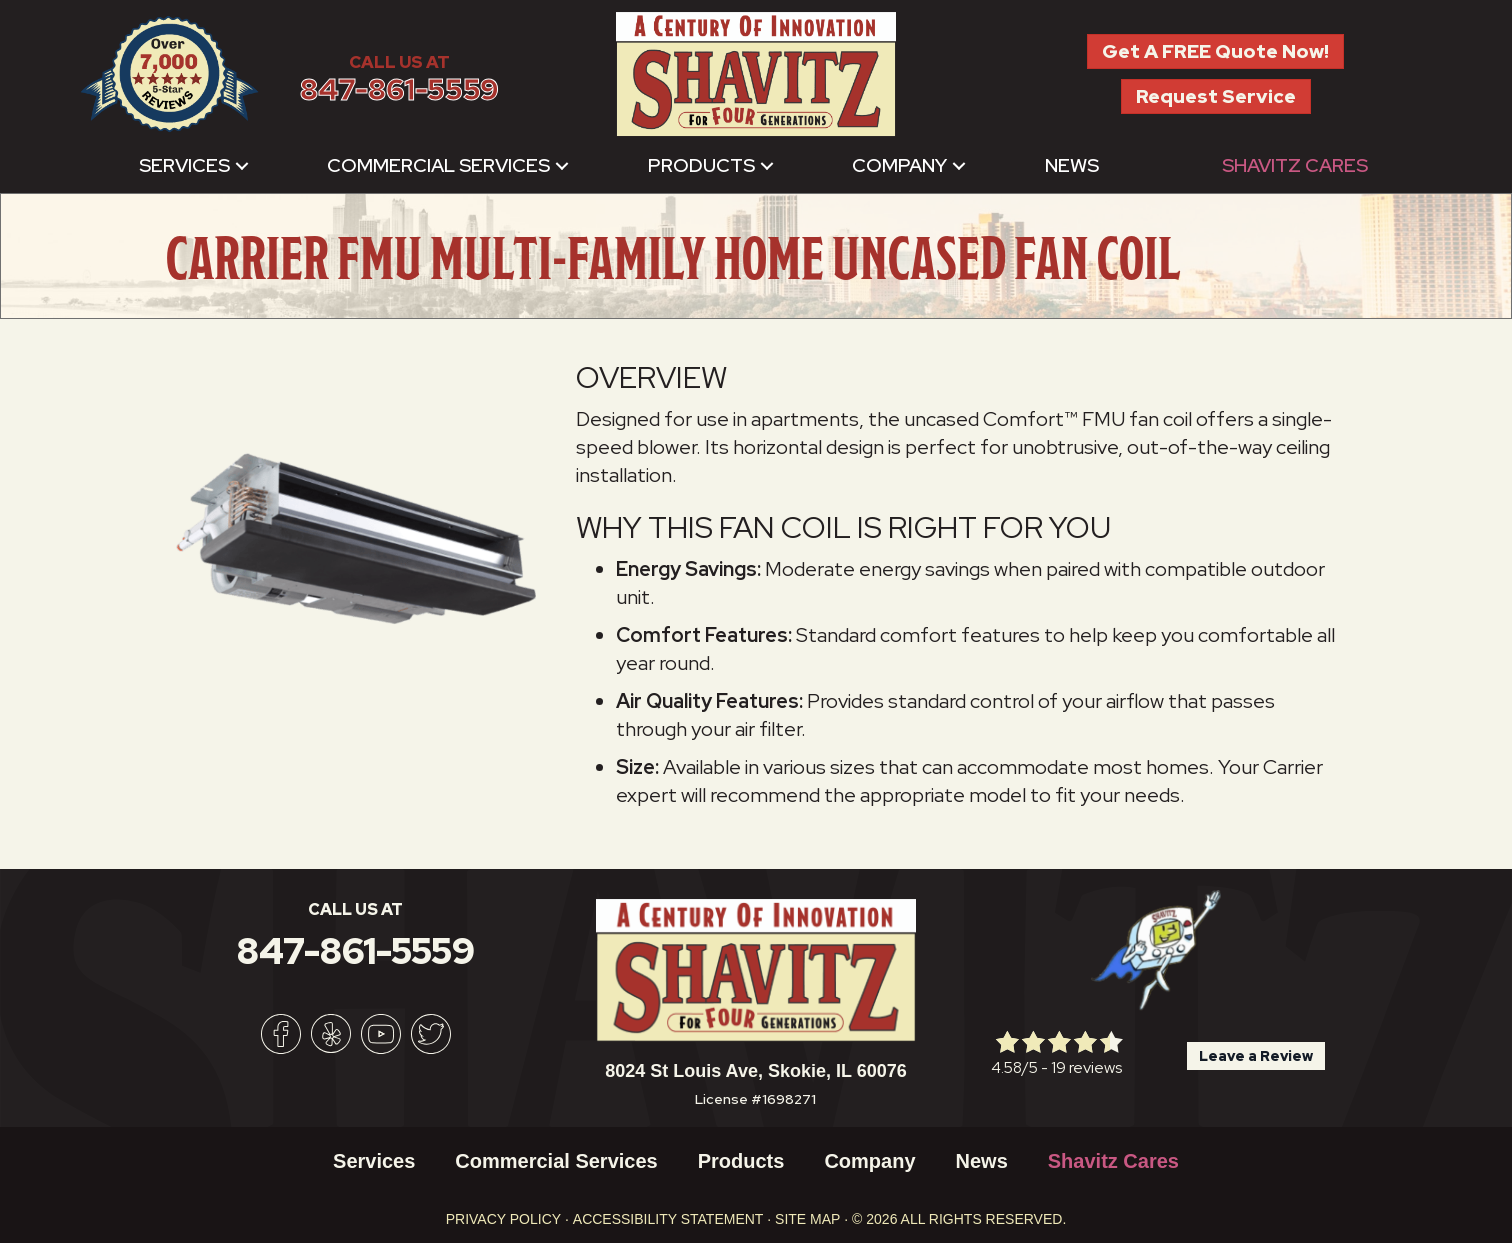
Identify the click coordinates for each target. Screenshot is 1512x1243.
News (1072, 165)
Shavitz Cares (1295, 165)
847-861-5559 (399, 89)
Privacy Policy (503, 1219)
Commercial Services (438, 165)
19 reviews (1086, 1067)
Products (701, 165)
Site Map (807, 1219)
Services (184, 165)
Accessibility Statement (668, 1219)
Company (899, 165)
